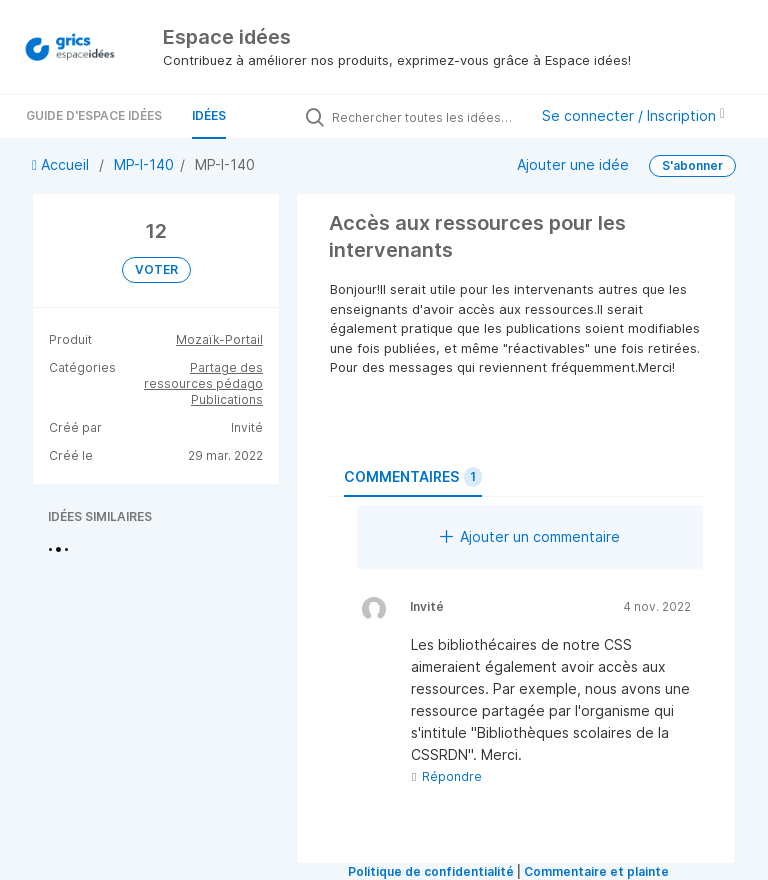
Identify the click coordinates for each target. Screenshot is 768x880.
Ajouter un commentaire (530, 536)
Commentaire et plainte (596, 871)
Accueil (62, 164)
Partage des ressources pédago (203, 375)
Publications (227, 399)
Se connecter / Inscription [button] (633, 115)
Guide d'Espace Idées (94, 115)
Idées (209, 115)
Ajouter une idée (573, 164)
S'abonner (692, 165)
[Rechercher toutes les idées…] (425, 117)
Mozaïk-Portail (219, 339)
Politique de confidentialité (431, 871)
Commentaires (413, 477)
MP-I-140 (144, 164)
